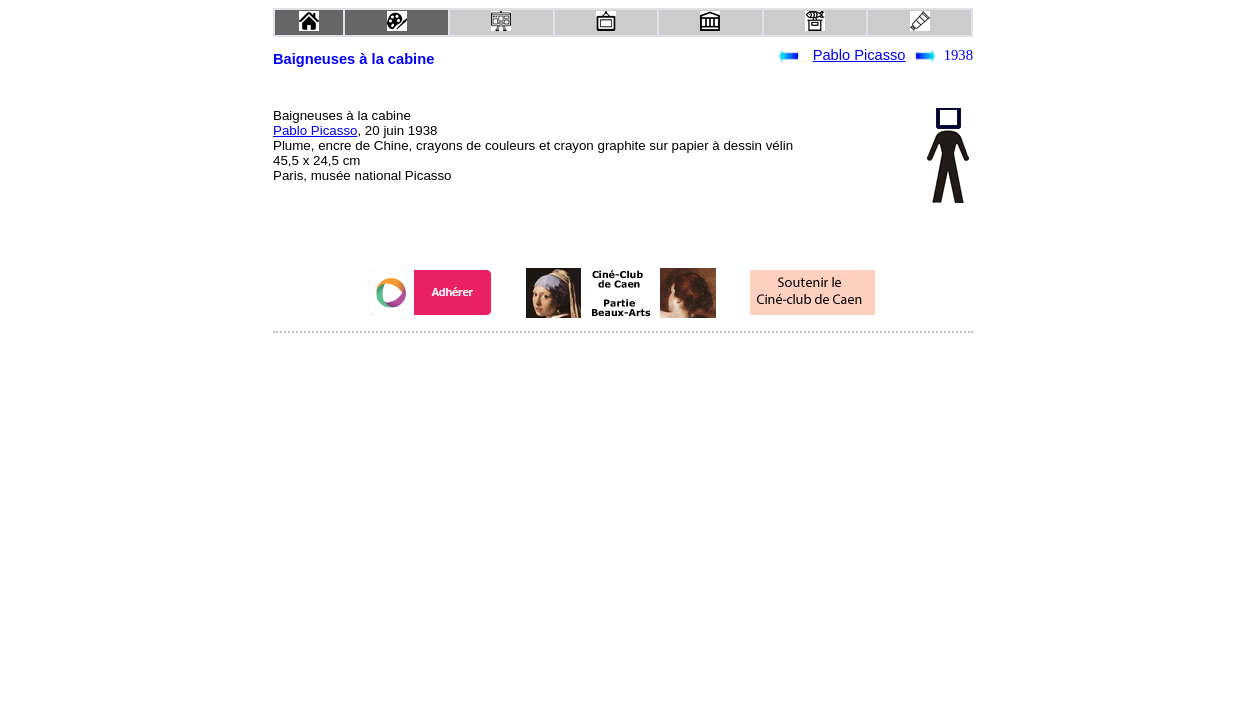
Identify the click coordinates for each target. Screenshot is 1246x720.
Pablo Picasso (859, 55)
